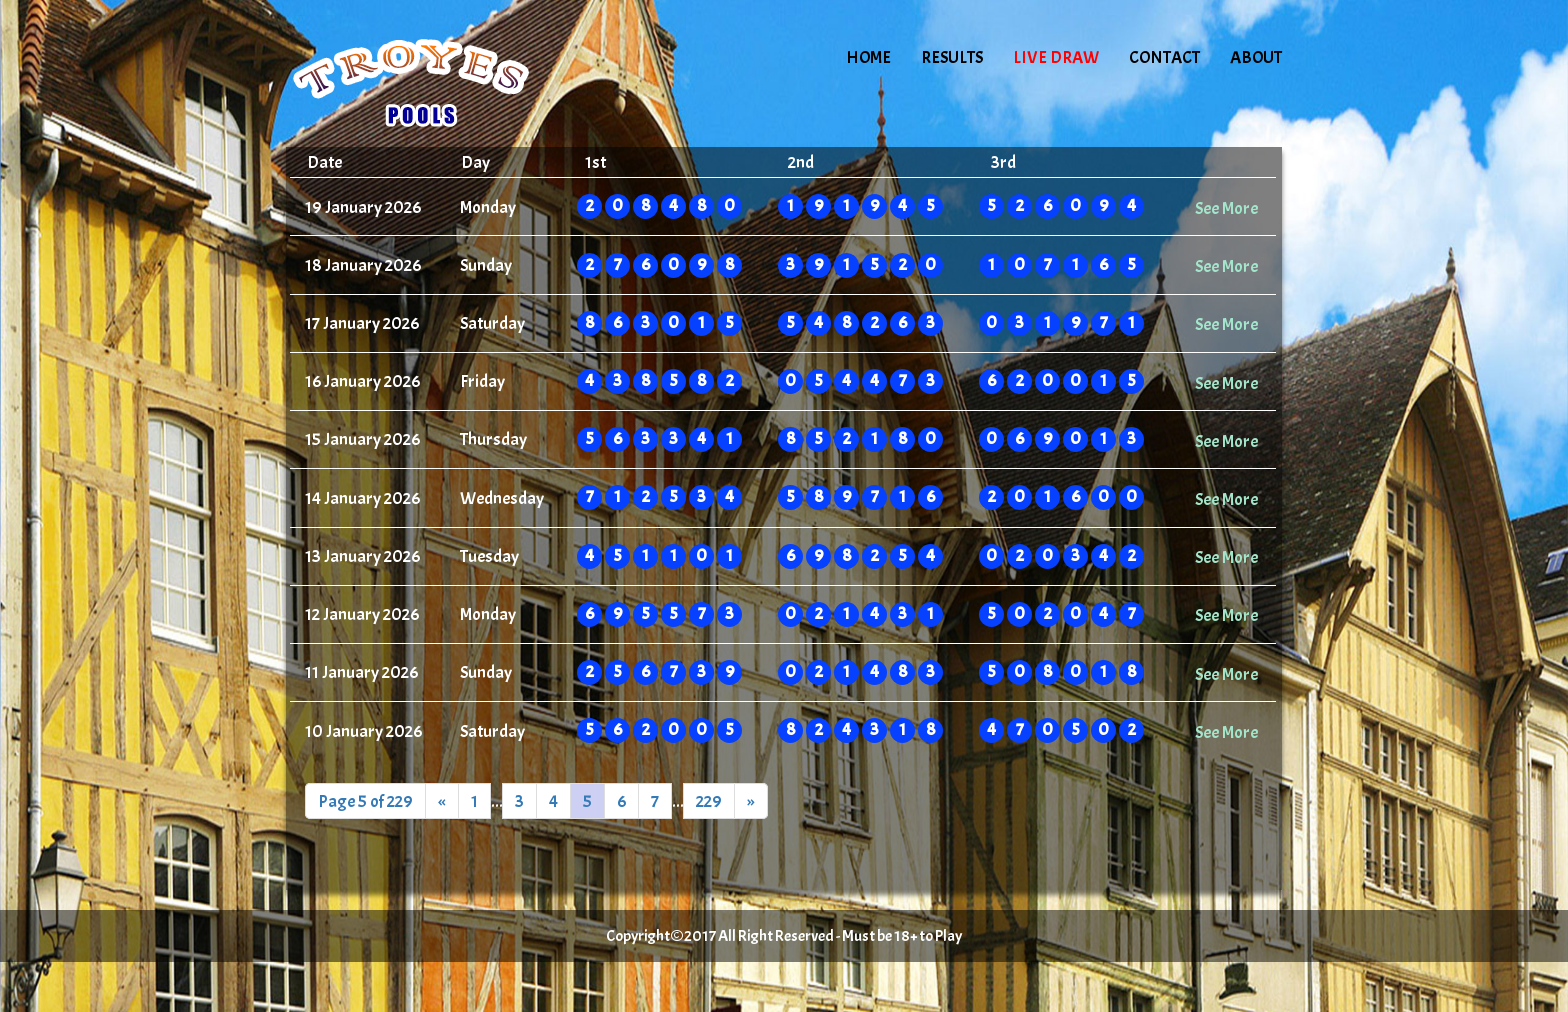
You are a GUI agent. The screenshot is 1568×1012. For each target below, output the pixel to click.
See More (1226, 208)
